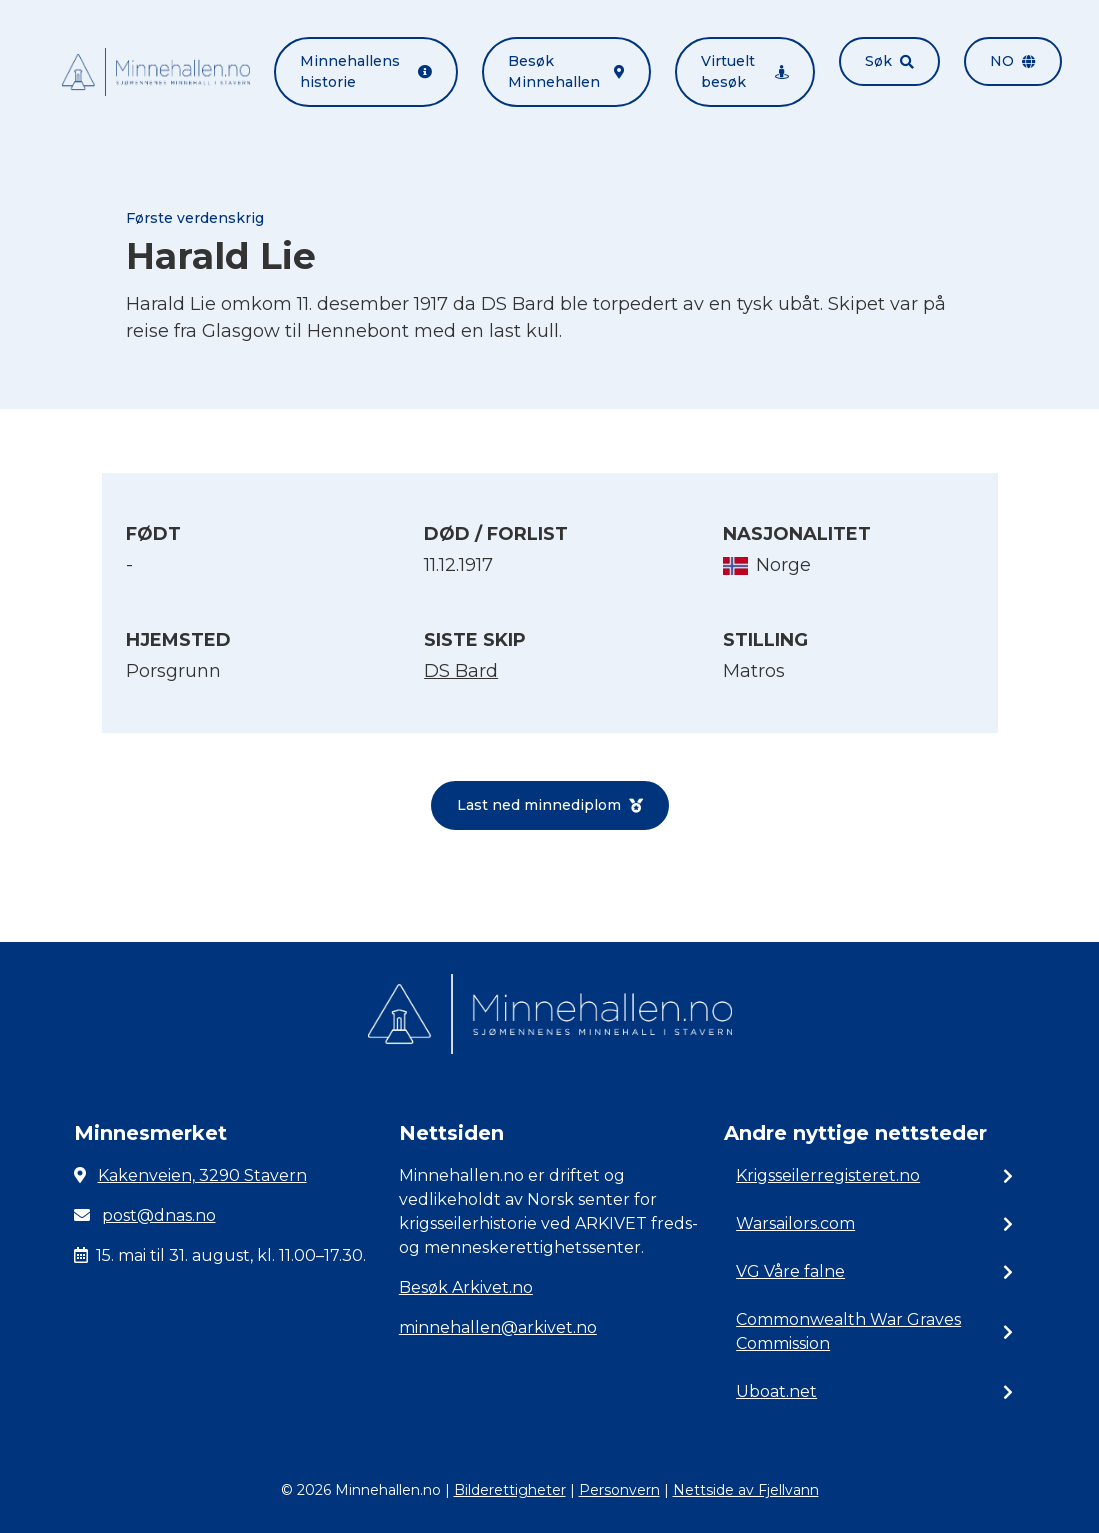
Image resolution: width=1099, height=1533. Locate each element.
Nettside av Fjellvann (746, 1490)
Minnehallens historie (366, 71)
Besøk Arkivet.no (466, 1287)
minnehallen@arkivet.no (498, 1327)
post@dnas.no (159, 1215)
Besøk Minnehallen (566, 71)
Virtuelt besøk (745, 71)
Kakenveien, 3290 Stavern (202, 1175)
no (1013, 61)
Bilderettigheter (510, 1490)
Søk (889, 61)
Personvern (619, 1490)
